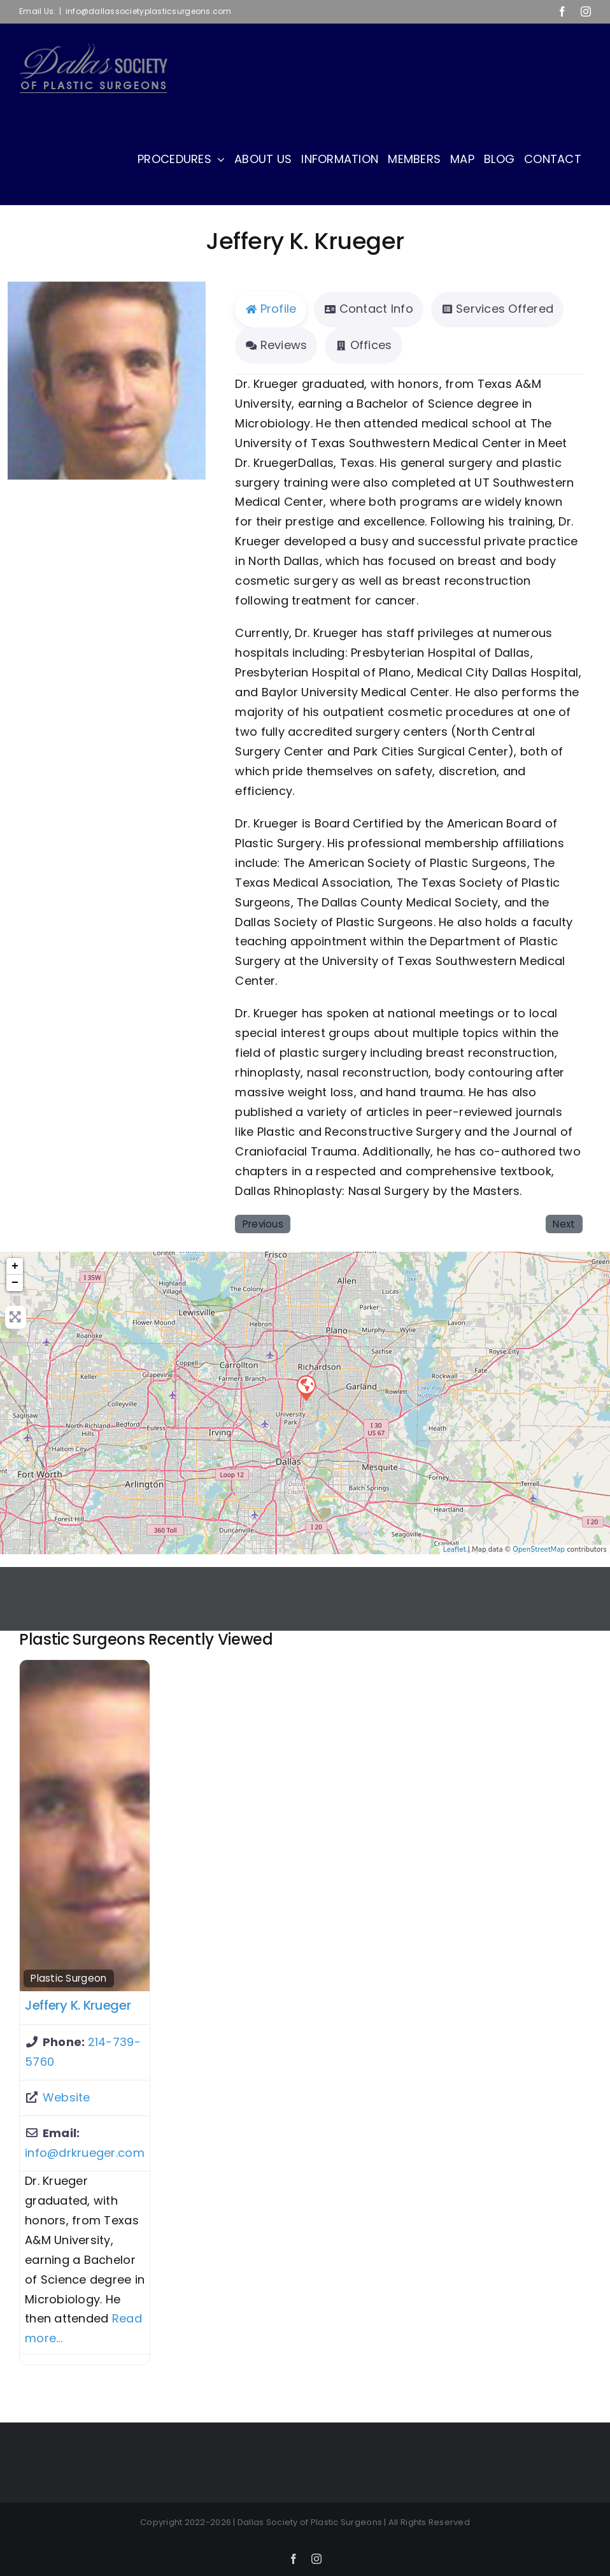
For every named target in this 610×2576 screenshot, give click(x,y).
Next (564, 1224)
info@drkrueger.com (85, 2153)
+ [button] (14, 1266)
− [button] (14, 1283)
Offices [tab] (363, 345)
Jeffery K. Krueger (78, 2005)
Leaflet (454, 1549)
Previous (263, 1224)
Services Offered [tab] (497, 309)
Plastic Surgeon (68, 1978)
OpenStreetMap (539, 1549)
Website (66, 2097)
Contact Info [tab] (368, 309)
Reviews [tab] (276, 345)
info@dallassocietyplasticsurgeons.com (149, 11)
